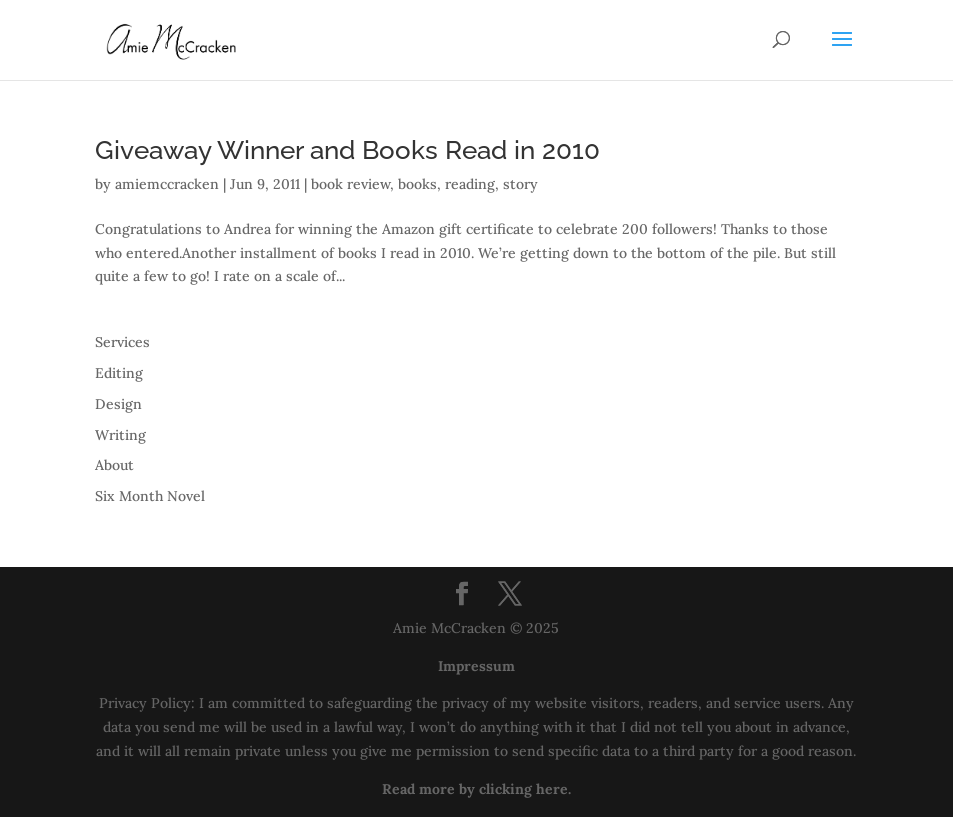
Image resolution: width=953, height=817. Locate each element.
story (520, 184)
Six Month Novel (150, 496)
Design (118, 404)
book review (350, 184)
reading (470, 184)
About (114, 465)
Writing (120, 435)
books (417, 184)
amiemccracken (167, 184)
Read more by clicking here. (476, 789)
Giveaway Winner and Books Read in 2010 (347, 150)
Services (122, 342)
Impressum (476, 666)
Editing (119, 373)
